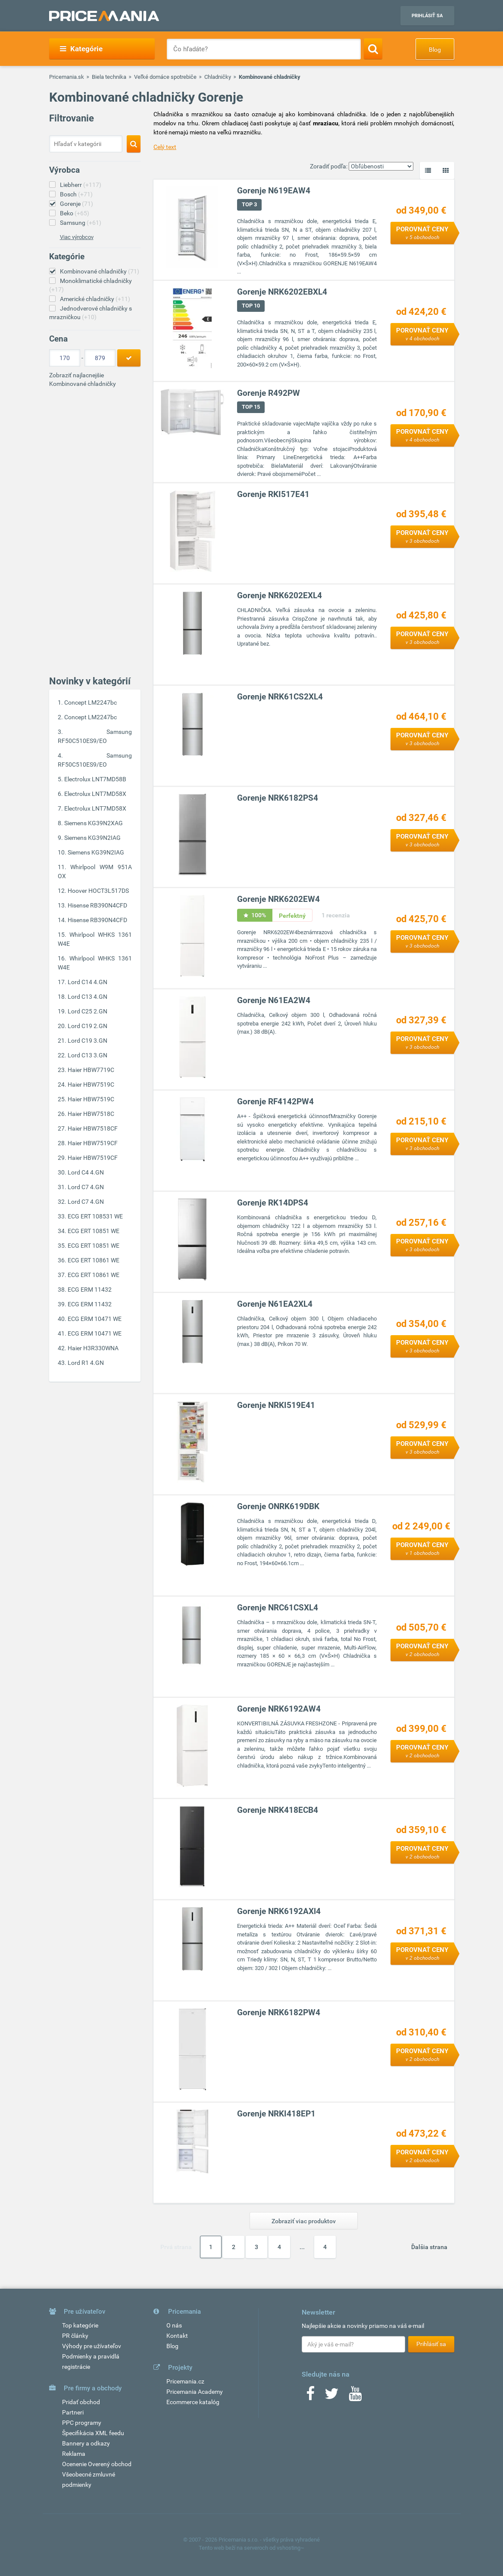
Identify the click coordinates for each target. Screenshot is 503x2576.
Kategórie (81, 48)
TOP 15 (251, 407)
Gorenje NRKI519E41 (276, 1406)
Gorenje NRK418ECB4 (277, 1810)
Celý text (164, 146)
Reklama (73, 2453)
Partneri (73, 2412)
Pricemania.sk (66, 77)
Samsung (80, 222)
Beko (74, 213)
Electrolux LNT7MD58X (95, 793)
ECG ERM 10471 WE (95, 1318)
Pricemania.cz (185, 2381)
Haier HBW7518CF (93, 1128)
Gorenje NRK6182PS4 (277, 798)
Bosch (76, 194)
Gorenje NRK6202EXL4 (279, 596)
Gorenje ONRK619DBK (278, 1507)
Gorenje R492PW (268, 393)
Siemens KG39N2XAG (93, 823)
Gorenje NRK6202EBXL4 (282, 292)
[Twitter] (331, 2396)
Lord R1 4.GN (86, 1362)
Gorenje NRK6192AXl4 (279, 1912)
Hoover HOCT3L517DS (98, 890)
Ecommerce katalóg (192, 2402)
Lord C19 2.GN (87, 1025)
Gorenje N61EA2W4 (273, 1001)
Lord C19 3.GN (87, 1040)
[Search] (373, 48)
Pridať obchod (81, 2402)
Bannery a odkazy (86, 2443)
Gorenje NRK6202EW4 (278, 899)
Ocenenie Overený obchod (96, 2464)
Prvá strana (176, 2247)
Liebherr (80, 184)
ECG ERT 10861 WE (93, 1260)
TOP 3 (249, 205)
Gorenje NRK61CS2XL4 (280, 697)
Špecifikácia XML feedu (93, 2433)
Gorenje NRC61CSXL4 (277, 1608)
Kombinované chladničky (99, 271)
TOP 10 (251, 306)
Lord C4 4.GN (86, 1172)
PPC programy (81, 2422)
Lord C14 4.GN (87, 982)
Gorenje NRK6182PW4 (278, 2013)
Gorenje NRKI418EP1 (276, 2114)
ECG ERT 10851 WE (93, 1230)
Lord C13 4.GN (87, 996)
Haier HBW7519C (91, 1084)
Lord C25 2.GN (87, 1011)
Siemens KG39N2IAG (92, 837)
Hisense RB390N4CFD (97, 905)
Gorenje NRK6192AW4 (279, 1709)
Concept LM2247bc (90, 702)
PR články (75, 2335)
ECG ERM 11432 (90, 1289)
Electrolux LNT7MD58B (95, 779)
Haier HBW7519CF (93, 1143)
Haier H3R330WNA (93, 1348)
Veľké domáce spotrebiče (165, 77)
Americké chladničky (95, 298)
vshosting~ (290, 2548)
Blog (435, 49)
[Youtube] (355, 2396)
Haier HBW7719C (91, 1069)
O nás (174, 2325)
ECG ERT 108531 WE (95, 1216)
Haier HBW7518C (91, 1113)
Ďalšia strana (429, 2247)
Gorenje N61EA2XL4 (274, 1304)
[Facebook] (310, 2396)
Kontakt (177, 2335)
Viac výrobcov (77, 237)
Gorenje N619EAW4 (273, 191)
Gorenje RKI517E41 (273, 495)
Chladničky (217, 77)
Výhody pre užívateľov (91, 2346)
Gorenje (76, 203)
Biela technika (109, 77)
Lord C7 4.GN (86, 1187)
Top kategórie (80, 2325)
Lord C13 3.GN (87, 1055)
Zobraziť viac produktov (304, 2221)
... (302, 2247)
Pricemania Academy (194, 2391)
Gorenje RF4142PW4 (275, 1102)
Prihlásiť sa (427, 16)
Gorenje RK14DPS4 (272, 1203)
